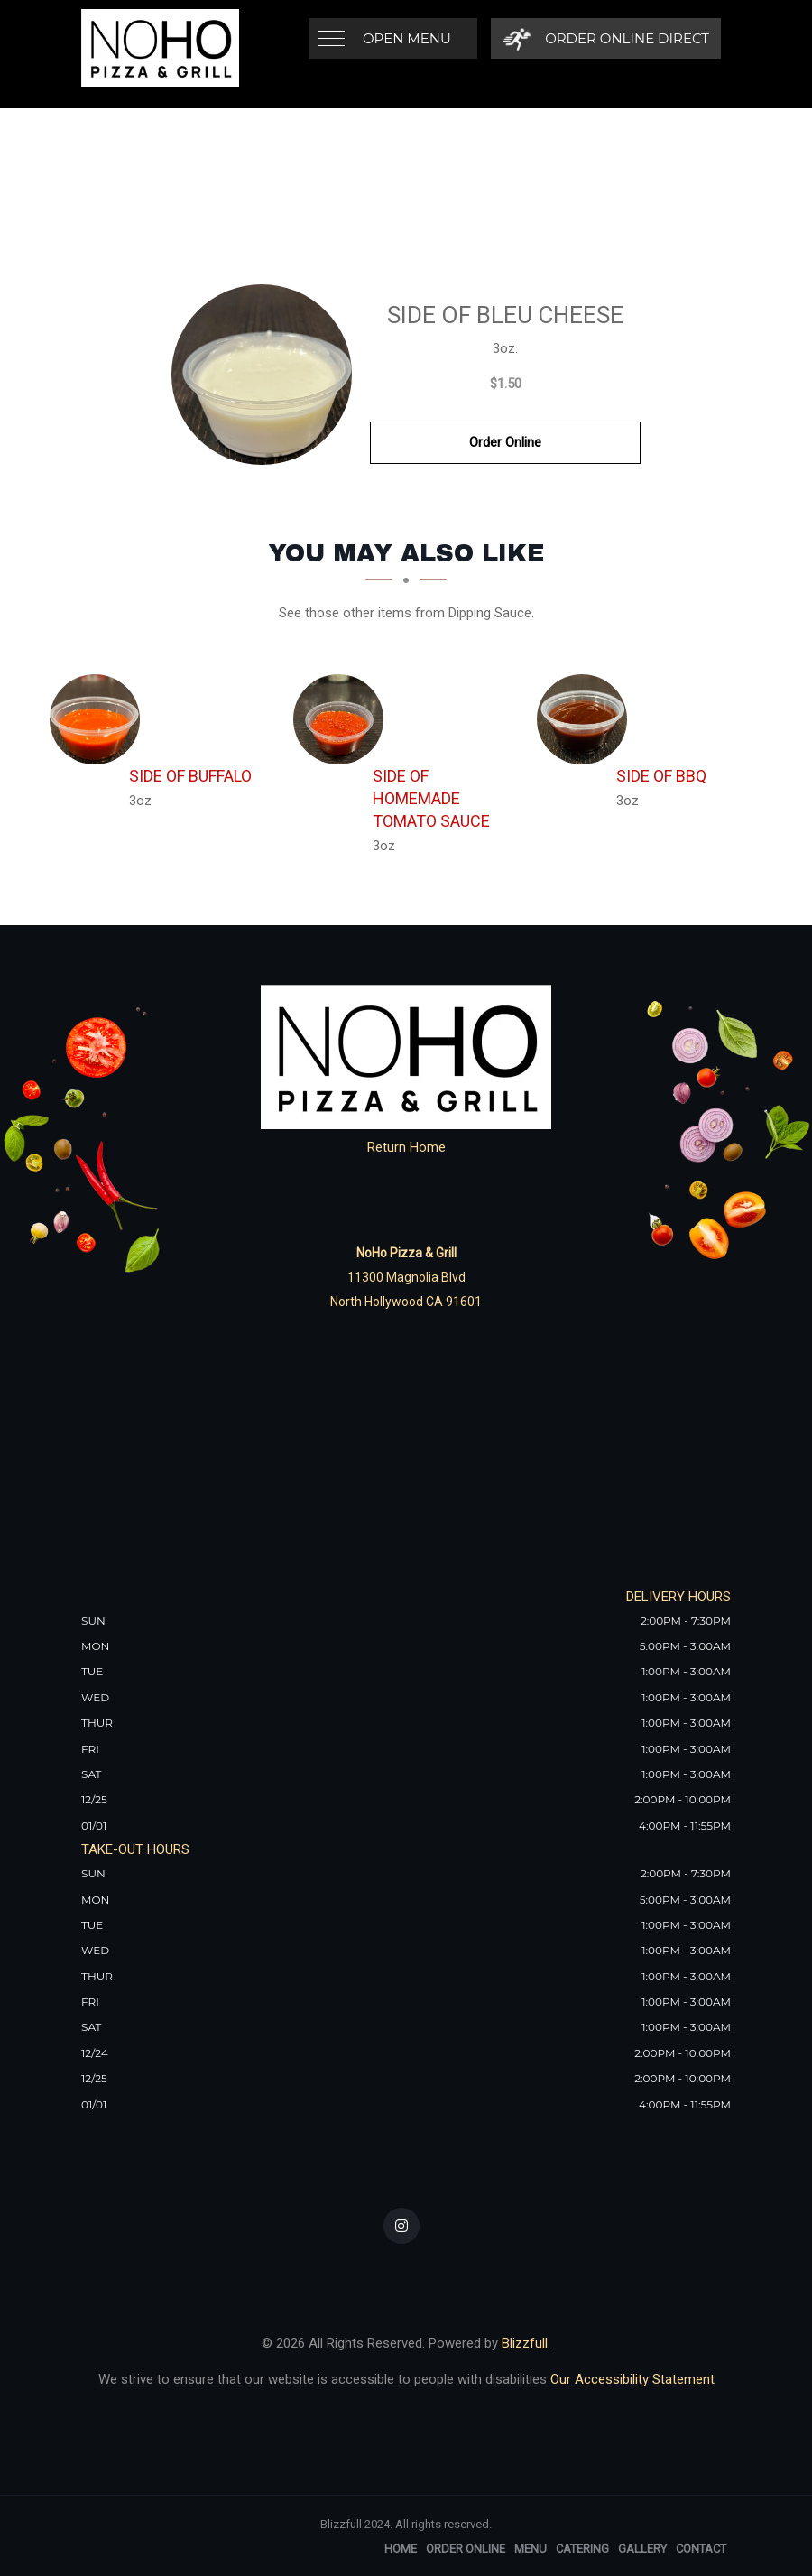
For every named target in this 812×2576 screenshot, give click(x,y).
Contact (701, 2548)
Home (400, 2548)
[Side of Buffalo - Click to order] (99, 719)
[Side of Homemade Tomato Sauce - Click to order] (342, 719)
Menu (530, 2548)
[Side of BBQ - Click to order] (586, 719)
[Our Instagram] (401, 2226)
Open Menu (407, 38)
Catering (582, 2548)
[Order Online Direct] (606, 38)
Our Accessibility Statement (631, 2379)
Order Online (505, 442)
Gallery (642, 2548)
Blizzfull (525, 2343)
